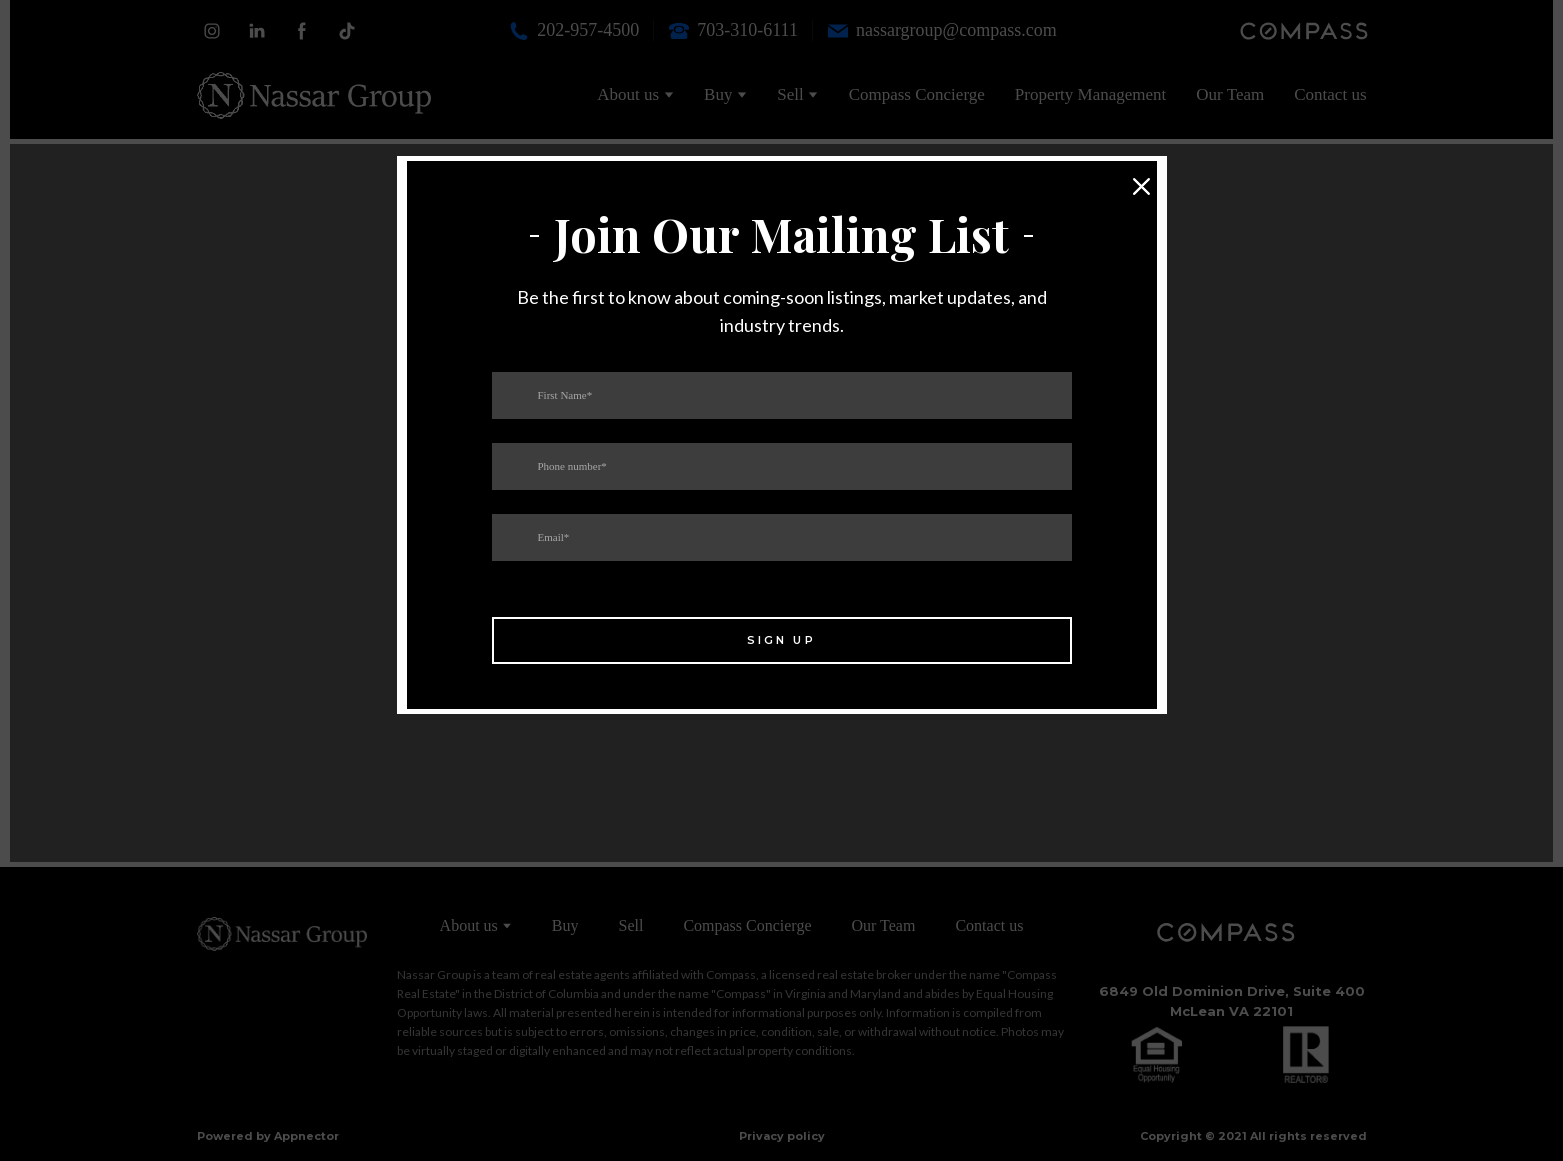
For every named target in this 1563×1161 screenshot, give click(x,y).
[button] (1142, 187)
